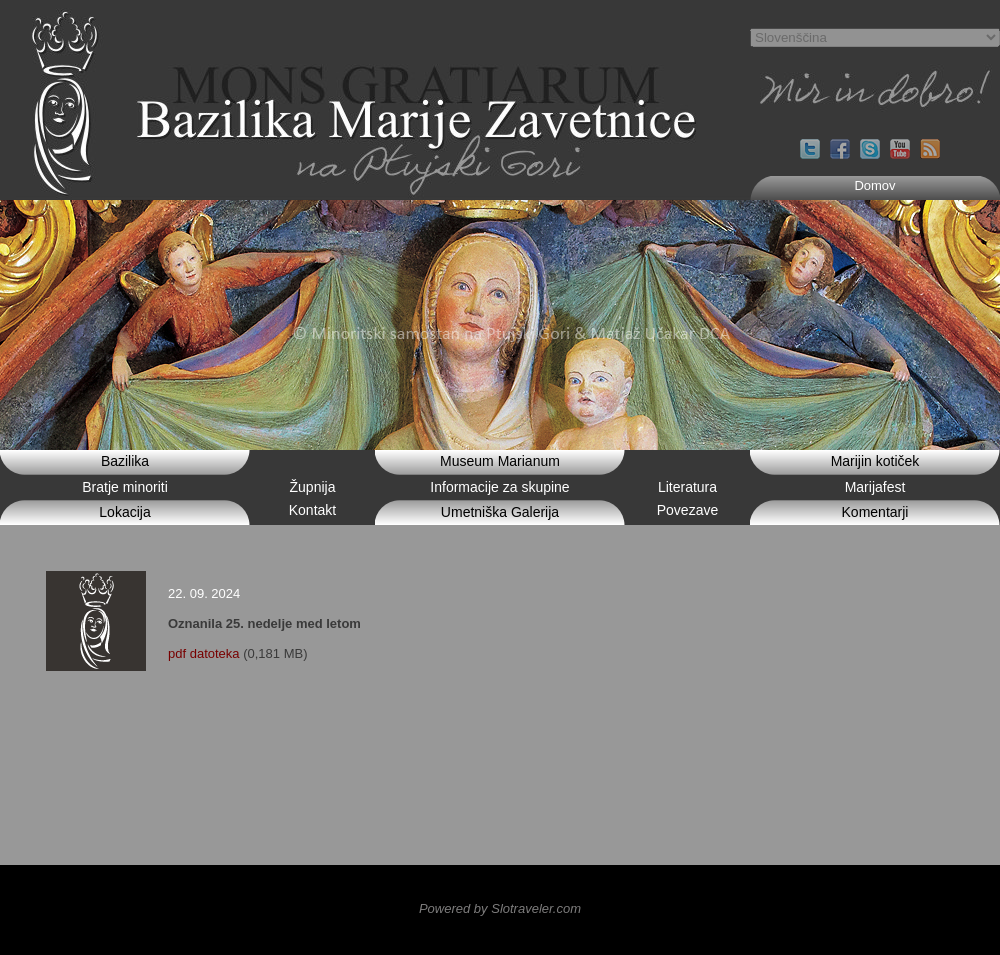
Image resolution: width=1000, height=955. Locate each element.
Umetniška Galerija (500, 512)
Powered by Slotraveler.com (500, 908)
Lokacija (124, 512)
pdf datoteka (204, 653)
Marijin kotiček (875, 461)
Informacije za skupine (499, 487)
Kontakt (312, 510)
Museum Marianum (500, 461)
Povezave (687, 510)
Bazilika (125, 461)
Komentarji (875, 512)
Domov (874, 185)
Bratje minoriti (125, 487)
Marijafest (875, 487)
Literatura (687, 487)
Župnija (313, 487)
